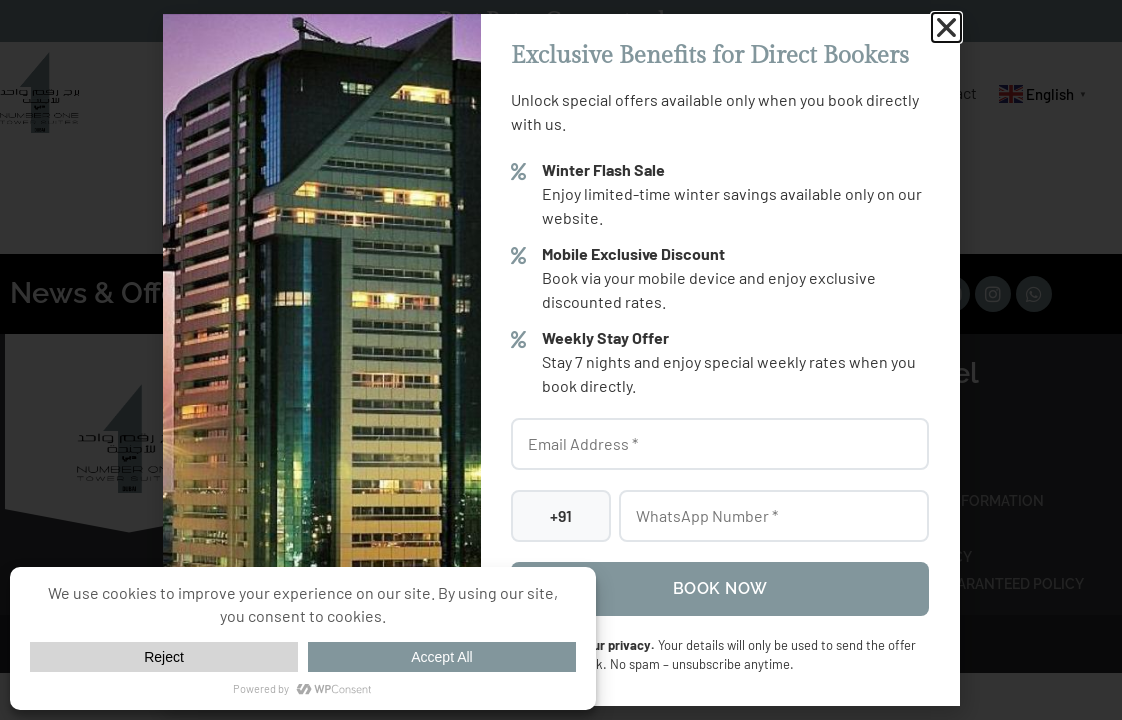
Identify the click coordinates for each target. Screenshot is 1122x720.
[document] (561, 360)
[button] (946, 27)
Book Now (720, 588)
